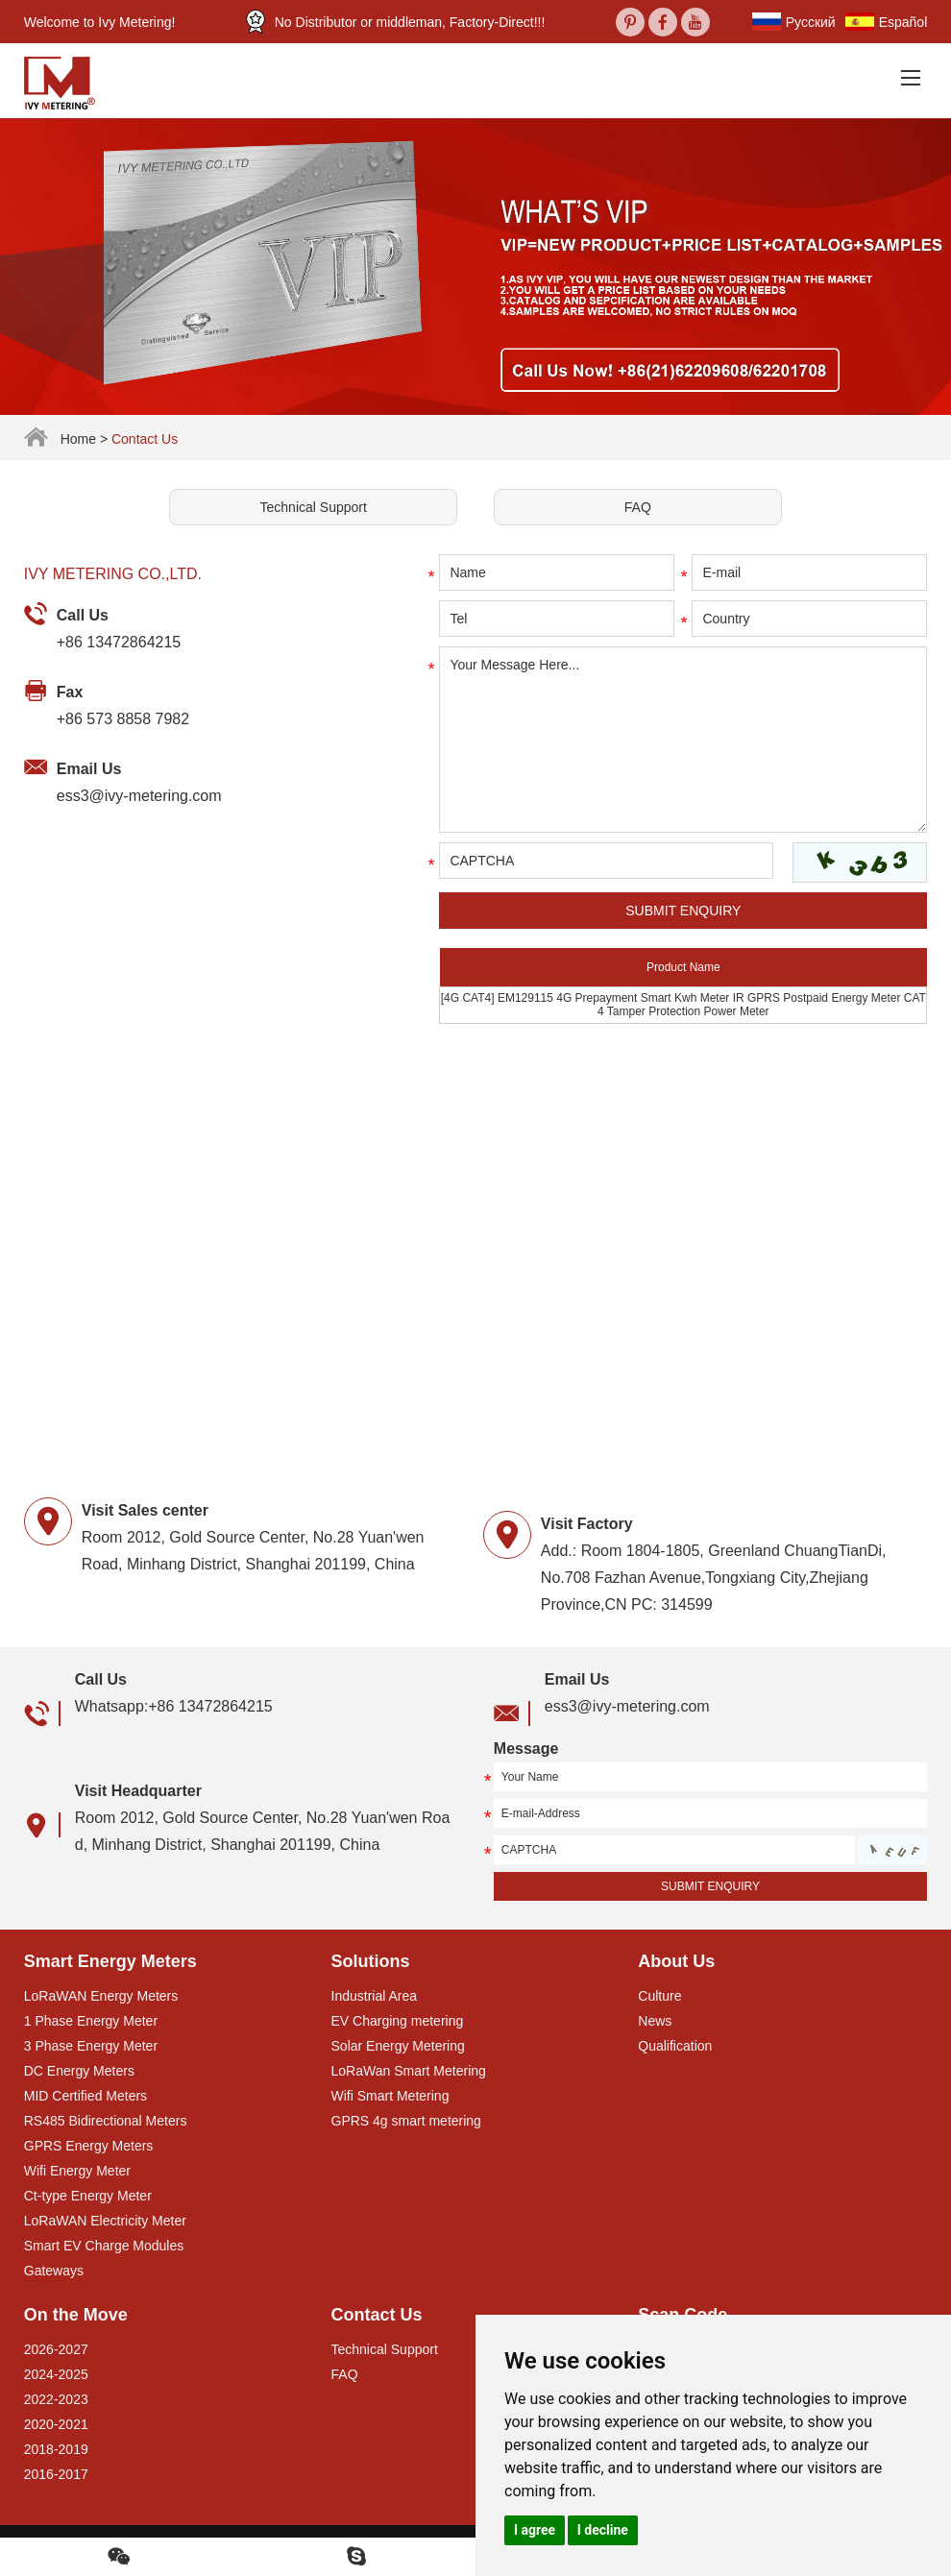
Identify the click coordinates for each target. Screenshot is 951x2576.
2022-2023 (56, 2399)
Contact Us (144, 439)
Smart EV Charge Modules (104, 2245)
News (654, 2021)
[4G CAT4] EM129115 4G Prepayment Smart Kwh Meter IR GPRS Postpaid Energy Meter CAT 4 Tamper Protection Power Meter (683, 1004)
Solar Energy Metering (398, 2046)
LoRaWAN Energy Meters (101, 1996)
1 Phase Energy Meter (91, 2021)
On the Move (76, 2314)
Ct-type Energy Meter (88, 2195)
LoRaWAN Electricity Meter (105, 2220)
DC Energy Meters (79, 2070)
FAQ (637, 507)
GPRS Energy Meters (89, 2145)
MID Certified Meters (85, 2095)
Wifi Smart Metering (390, 2095)
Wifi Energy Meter (77, 2170)
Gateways (54, 2270)
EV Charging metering (397, 2021)
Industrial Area (374, 1996)
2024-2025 (56, 2374)
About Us (676, 1961)
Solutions (370, 1961)
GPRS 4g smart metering (406, 2120)
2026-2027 (56, 2349)
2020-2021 (56, 2424)
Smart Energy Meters (110, 1961)
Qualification (675, 2046)
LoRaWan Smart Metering (408, 2070)
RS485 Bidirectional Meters (105, 2120)
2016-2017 (56, 2474)
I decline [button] (602, 2530)
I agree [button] (534, 2530)
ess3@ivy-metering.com (139, 796)
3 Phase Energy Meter (91, 2046)
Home (78, 439)
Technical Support (313, 507)
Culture (659, 1996)
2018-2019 (56, 2449)
